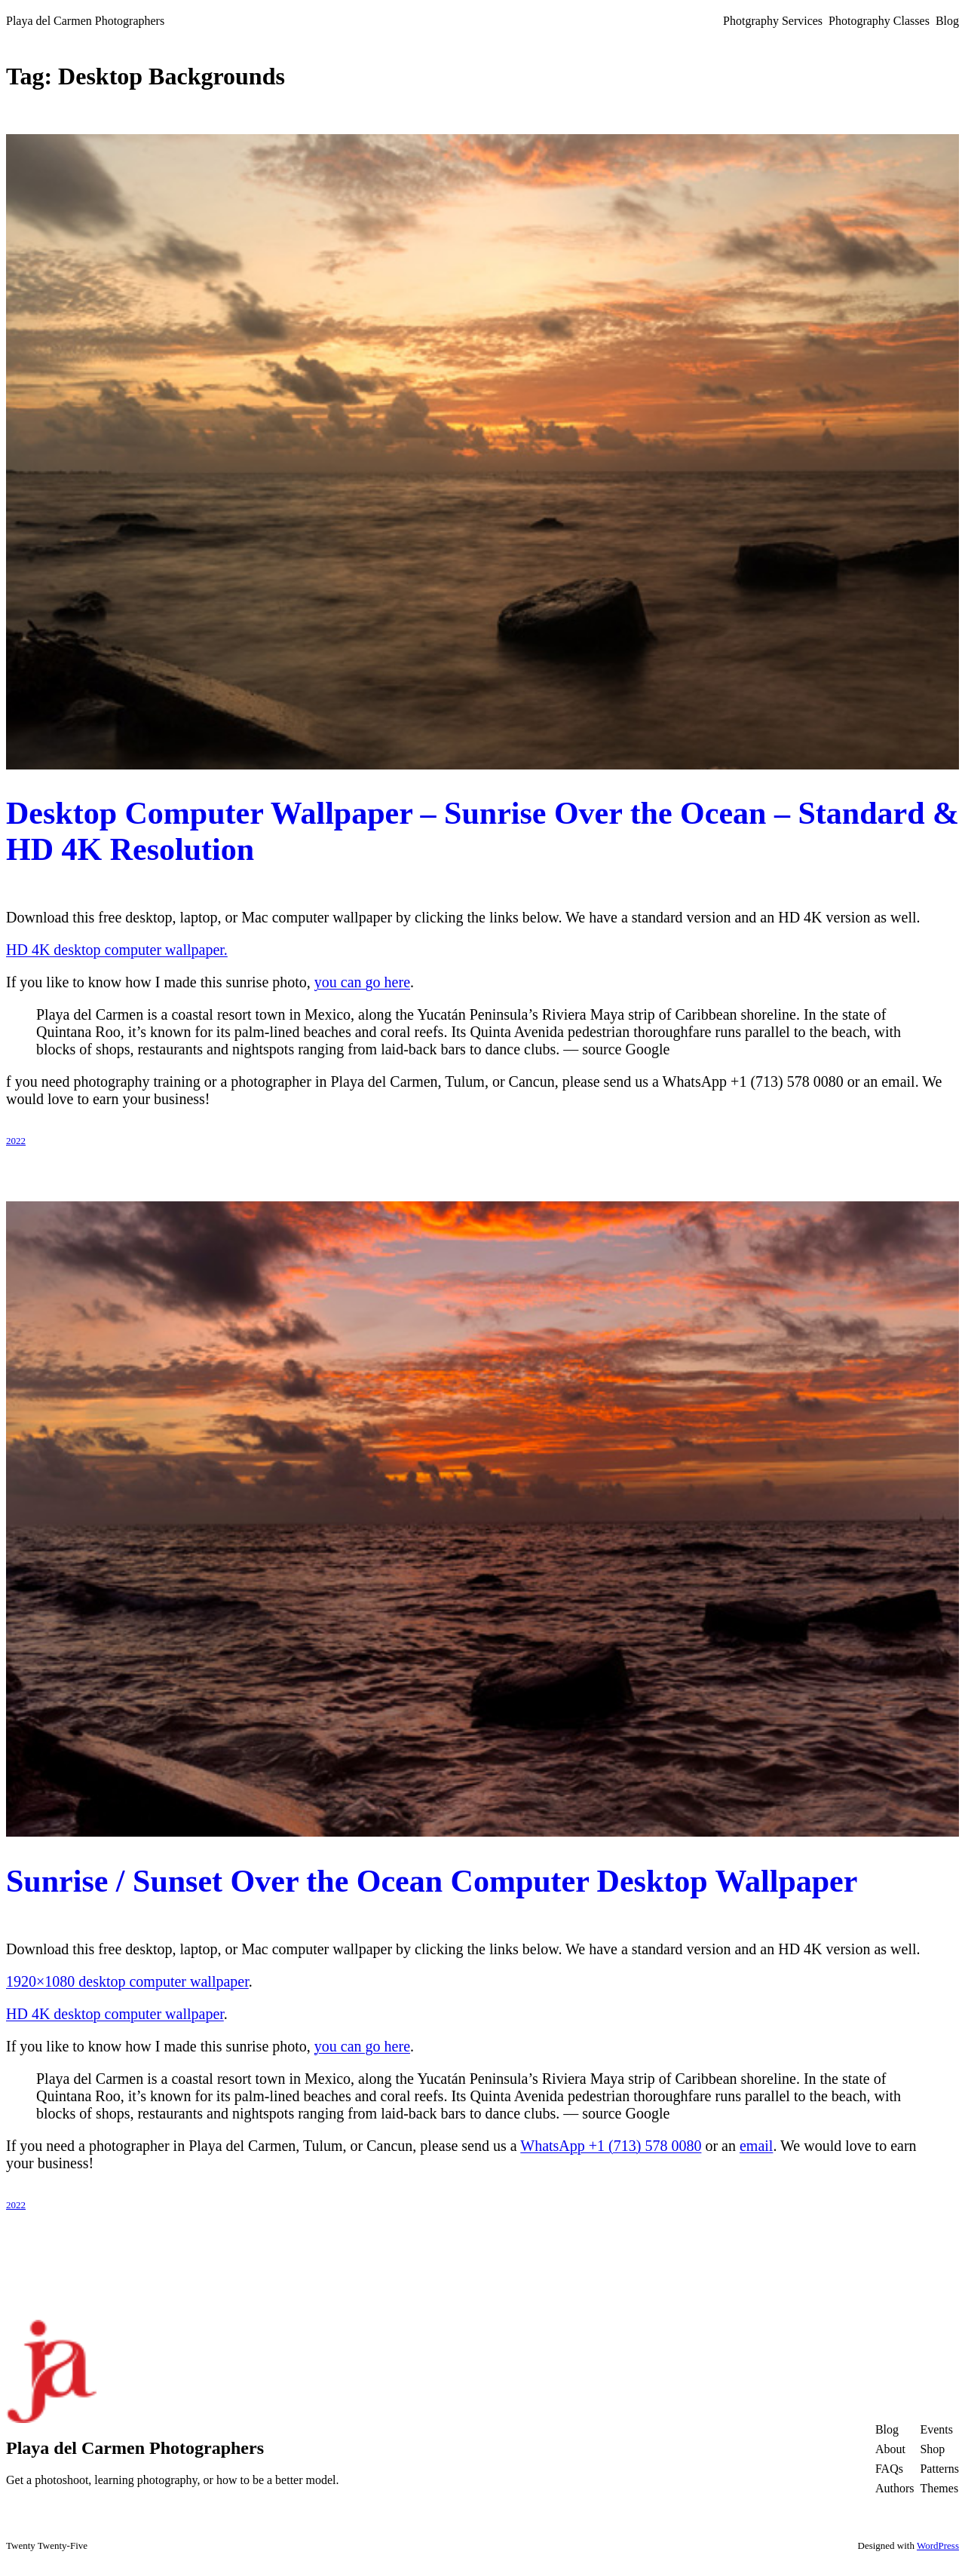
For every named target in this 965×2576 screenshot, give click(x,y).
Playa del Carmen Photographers (85, 20)
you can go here (362, 982)
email (756, 2145)
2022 (16, 1140)
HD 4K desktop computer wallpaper (115, 2013)
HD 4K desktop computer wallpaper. (117, 949)
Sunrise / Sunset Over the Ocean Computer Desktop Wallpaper (431, 1881)
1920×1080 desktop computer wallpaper (127, 1981)
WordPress (938, 2545)
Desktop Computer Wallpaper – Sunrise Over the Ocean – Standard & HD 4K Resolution (482, 831)
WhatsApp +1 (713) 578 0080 (610, 2145)
